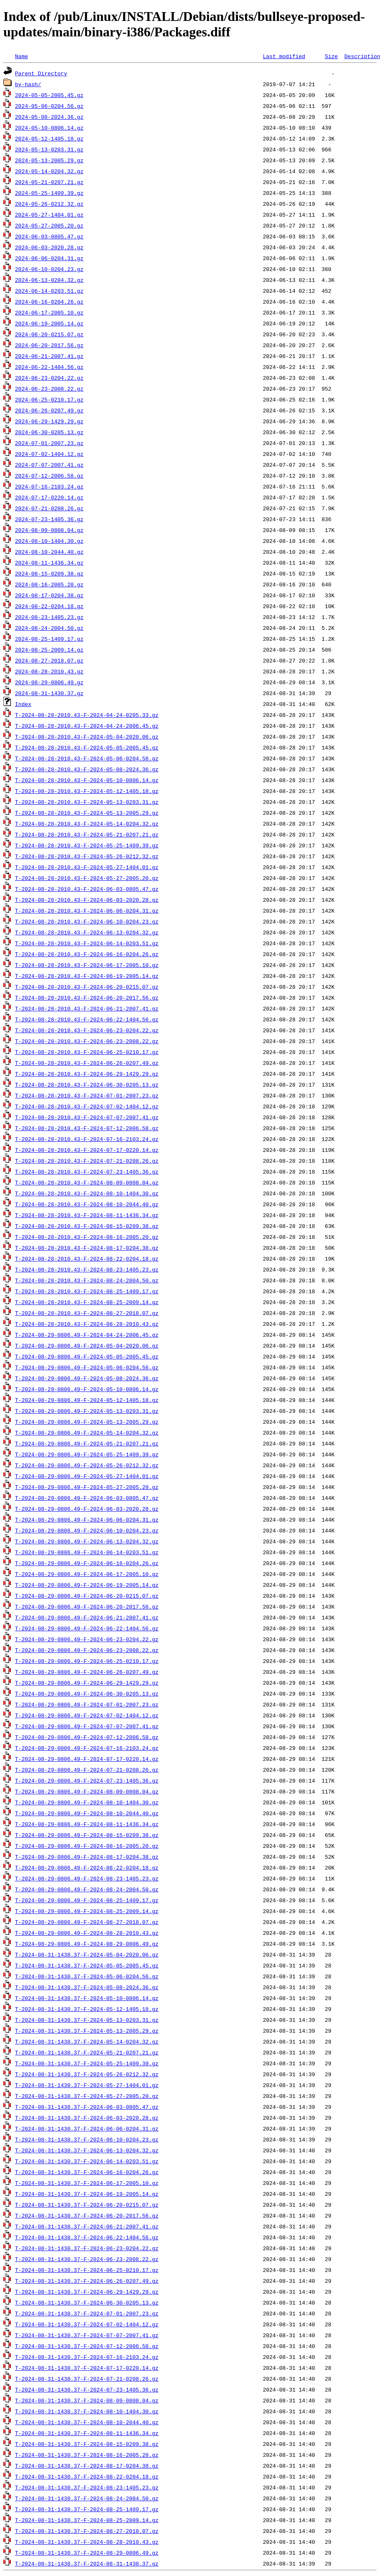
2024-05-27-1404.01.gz (49, 214)
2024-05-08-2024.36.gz (49, 116)
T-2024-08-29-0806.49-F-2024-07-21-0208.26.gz (86, 1769)
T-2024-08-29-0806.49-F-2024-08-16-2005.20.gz (86, 1846)
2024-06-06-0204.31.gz (49, 258)
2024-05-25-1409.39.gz (49, 193)
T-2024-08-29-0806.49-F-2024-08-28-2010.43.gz (86, 1932)
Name (21, 56)
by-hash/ (28, 84)
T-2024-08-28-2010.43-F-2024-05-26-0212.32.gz (86, 856)
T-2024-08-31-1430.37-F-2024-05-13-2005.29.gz (86, 2030)
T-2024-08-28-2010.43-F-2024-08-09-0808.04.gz (86, 1182)
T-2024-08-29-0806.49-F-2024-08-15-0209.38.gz (86, 1835)
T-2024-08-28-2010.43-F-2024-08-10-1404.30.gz (86, 1193)
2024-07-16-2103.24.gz (49, 486)
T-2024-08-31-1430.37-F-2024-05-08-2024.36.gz (86, 1987)
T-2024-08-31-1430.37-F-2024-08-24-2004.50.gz (86, 2498)
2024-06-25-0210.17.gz (49, 399)
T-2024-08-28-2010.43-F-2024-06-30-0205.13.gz (86, 1084)
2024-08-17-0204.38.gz (49, 595)
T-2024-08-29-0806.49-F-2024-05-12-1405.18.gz (86, 1400)
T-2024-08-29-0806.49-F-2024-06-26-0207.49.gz (86, 1672)
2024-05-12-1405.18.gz (49, 138)
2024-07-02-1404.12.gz (49, 454)
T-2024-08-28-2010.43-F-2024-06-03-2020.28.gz (86, 899)
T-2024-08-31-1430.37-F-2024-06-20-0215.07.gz (86, 2204)
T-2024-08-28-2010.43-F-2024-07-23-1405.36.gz (86, 1171)
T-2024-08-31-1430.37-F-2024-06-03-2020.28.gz (86, 2117)
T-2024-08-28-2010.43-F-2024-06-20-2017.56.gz (86, 997)
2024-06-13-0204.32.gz (49, 280)
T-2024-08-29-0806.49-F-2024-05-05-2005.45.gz (86, 1356)
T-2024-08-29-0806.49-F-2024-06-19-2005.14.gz (86, 1585)
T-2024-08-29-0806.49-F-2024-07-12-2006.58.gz (86, 1737)
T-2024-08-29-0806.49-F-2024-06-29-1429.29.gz (86, 1682)
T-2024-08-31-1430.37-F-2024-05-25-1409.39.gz (86, 2063)
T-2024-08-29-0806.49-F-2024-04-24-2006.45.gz (86, 1334)
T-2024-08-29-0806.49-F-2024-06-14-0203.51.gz (86, 1552)
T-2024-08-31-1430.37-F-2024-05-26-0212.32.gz (86, 2074)
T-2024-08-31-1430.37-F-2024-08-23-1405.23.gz (86, 2487)
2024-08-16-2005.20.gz (49, 584)
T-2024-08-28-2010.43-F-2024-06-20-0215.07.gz (86, 986)
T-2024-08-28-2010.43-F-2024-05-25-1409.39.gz (86, 845)
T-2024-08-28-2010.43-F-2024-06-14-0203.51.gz (86, 943)
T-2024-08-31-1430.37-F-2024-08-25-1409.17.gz (86, 2509)
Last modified (284, 56)
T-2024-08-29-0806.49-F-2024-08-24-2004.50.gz (86, 1889)
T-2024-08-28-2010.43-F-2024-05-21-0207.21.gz (86, 834)
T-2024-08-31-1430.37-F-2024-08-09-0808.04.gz (86, 2400)
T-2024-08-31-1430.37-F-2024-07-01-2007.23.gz (86, 2313)
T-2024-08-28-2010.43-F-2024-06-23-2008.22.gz (86, 1041)
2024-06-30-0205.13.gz (49, 432)
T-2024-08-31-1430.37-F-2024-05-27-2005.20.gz (86, 2096)
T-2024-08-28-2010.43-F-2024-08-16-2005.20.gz (86, 1237)
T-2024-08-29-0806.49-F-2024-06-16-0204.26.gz (86, 1563)
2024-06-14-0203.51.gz (49, 290)
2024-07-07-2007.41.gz (49, 464)
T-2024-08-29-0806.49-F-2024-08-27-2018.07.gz (86, 1922)
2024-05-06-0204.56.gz (49, 106)
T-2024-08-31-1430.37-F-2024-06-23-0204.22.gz (86, 2248)
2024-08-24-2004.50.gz (49, 628)
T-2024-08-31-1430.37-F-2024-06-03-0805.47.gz (86, 2106)
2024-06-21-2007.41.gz (49, 356)
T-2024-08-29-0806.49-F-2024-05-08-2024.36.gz (86, 1378)
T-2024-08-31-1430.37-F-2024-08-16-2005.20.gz (86, 2454)
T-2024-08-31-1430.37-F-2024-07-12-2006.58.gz (86, 2346)
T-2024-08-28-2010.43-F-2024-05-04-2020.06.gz (86, 736)
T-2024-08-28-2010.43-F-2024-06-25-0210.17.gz (86, 1052)
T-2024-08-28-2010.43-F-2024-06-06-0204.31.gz (86, 910)
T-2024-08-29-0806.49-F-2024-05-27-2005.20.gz (86, 1487)
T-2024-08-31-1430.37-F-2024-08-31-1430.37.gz (86, 2563)
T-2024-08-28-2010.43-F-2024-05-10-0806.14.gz (86, 780)
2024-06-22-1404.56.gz (49, 367)
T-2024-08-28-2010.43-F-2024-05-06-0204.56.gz (86, 758)
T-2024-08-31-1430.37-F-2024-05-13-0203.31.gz (86, 2019)
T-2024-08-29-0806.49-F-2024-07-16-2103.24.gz (86, 1748)
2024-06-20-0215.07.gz (49, 334)
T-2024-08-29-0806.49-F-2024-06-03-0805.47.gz (86, 1498)
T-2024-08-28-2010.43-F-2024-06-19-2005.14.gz (86, 976)
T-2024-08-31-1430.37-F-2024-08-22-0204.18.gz (86, 2476)
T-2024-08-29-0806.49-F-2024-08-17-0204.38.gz (86, 1856)
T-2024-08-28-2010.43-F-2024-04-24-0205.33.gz (86, 715)
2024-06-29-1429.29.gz (49, 421)
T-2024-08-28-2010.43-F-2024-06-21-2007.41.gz (86, 1008)
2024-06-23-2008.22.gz (49, 388)
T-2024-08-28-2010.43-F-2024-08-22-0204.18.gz (86, 1258)
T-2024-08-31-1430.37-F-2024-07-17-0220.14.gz (86, 2367)
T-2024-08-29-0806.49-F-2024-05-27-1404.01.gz (86, 1476)
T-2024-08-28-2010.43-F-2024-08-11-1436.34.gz (86, 1215)
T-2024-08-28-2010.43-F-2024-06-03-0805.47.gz (86, 889)
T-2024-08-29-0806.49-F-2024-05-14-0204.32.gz (86, 1432)
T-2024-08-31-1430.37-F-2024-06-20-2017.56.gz (86, 2215)
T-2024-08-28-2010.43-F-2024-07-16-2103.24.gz (86, 1139)
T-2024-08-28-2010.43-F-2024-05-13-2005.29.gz (86, 812)
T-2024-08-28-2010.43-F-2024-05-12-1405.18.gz (86, 791)
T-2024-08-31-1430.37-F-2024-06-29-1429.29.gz (86, 2291)
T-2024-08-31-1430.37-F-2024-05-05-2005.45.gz (86, 1965)
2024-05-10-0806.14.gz (49, 127)
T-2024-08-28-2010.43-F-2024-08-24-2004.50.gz (86, 1280)
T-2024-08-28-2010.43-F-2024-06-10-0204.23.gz (86, 921)
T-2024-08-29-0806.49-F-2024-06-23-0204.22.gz (86, 1639)
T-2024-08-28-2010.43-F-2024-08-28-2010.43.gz (86, 1324)
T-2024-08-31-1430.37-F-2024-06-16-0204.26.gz (86, 2172)
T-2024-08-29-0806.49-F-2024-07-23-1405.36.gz (86, 1780)
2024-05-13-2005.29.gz (49, 160)
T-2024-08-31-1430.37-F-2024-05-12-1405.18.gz (86, 2009)
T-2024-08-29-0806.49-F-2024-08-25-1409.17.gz (86, 1900)
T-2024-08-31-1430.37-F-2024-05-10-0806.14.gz (86, 1998)
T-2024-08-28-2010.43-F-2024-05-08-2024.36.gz (86, 769)
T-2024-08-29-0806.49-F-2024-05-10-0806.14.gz (86, 1389)
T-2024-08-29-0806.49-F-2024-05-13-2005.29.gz (86, 1421)
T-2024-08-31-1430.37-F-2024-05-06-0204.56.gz (86, 1976)
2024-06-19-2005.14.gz (49, 323)
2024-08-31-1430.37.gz (49, 693)
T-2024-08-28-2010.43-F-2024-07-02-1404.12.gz (86, 1106)
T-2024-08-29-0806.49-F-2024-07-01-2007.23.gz (86, 1704)
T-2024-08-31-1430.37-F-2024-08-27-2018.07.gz (86, 2531)
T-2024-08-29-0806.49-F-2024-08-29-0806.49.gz (86, 1943)
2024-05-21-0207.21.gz (49, 182)
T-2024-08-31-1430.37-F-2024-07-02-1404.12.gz (86, 2324)
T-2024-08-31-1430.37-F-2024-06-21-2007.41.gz (86, 2226)
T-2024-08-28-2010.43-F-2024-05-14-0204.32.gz (86, 823)
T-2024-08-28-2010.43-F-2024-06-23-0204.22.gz (86, 1030)
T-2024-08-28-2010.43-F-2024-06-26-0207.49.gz (86, 1063)
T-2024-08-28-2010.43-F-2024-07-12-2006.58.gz (86, 1128)
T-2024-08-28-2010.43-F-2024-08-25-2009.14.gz (86, 1302)
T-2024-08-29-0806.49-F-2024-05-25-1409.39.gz (86, 1454)
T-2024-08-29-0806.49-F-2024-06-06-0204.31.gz (86, 1519)
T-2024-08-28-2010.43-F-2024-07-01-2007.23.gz (86, 1095)
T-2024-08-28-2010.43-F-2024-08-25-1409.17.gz (86, 1291)
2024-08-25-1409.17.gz (49, 638)
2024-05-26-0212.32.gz (49, 203)
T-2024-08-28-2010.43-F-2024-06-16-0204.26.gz (86, 954)
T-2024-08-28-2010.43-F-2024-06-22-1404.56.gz (86, 1019)
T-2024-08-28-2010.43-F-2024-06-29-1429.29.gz (86, 1073)
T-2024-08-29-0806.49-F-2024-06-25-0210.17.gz (86, 1661)
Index (23, 704)
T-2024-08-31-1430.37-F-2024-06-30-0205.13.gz (86, 2302)
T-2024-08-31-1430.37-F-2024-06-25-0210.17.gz (86, 2270)
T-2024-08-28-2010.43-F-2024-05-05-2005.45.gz (86, 747)
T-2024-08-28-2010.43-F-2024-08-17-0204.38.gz (86, 1247)
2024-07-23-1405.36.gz (49, 519)
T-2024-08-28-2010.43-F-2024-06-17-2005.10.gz (86, 965)
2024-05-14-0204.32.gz (49, 171)
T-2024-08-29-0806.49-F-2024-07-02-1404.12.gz (86, 1715)
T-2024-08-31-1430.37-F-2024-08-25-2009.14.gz (86, 2520)
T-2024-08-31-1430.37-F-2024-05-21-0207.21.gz (86, 2052)
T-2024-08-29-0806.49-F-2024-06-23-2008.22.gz (86, 1650)
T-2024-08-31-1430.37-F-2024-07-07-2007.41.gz (86, 2335)
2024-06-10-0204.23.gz (49, 269)
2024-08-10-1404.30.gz (49, 541)
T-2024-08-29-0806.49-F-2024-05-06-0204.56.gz (86, 1367)
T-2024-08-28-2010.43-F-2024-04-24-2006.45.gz (86, 725)
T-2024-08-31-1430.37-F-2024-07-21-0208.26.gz (86, 2378)
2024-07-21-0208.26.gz (49, 508)
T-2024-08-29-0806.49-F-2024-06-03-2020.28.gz (86, 1508)
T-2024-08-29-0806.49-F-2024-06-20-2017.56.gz (86, 1606)
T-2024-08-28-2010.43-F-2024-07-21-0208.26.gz (86, 1160)
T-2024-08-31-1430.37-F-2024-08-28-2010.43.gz (86, 2541)
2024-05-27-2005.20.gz (49, 225)
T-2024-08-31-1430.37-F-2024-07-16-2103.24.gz (86, 2357)
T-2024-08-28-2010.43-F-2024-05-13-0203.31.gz (86, 802)
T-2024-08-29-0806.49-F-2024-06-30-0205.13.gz (86, 1693)
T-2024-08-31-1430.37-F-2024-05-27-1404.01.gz (86, 2085)
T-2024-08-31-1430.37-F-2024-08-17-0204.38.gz (86, 2465)
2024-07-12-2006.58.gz (49, 475)
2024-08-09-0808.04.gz (49, 530)
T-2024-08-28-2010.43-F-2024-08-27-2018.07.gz (86, 1313)
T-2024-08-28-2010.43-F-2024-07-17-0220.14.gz (86, 1150)
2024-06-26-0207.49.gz (49, 410)
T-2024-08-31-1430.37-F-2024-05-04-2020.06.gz (86, 1954)
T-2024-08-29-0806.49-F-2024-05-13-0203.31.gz (86, 1411)
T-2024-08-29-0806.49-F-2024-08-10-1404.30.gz (86, 1802)
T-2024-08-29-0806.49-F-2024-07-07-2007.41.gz (86, 1726)
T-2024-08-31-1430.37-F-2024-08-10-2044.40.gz (86, 2422)
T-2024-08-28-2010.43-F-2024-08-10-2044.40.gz (86, 1204)
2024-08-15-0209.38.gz (49, 573)
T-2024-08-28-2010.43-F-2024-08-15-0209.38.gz (86, 1226)
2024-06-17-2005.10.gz (49, 312)
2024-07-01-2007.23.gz (49, 443)
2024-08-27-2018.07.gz (49, 660)
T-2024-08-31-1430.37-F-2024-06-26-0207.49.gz (86, 2280)
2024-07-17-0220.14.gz (49, 497)
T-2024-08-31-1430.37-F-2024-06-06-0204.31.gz (86, 2128)
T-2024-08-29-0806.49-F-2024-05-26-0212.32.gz (86, 1465)
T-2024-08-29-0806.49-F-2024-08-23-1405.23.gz (86, 1878)
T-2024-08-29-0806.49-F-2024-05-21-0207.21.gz (86, 1443)
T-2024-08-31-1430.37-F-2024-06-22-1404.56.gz (86, 2237)
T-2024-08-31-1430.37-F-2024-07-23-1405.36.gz (86, 2389)
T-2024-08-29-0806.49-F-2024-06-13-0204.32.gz (86, 1541)
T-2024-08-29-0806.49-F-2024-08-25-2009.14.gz (86, 1911)
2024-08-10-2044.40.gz (49, 551)
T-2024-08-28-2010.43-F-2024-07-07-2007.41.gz (86, 1117)
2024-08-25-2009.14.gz (49, 649)
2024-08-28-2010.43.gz (49, 671)
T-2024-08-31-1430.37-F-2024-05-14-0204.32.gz (86, 2041)
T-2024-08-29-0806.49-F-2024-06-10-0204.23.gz (86, 1530)
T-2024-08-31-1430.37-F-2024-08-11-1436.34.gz (86, 2433)
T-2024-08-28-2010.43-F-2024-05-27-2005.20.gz (86, 878)
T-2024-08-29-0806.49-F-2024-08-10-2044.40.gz (86, 1813)
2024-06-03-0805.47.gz (49, 236)
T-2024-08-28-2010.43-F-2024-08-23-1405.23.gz (86, 1269)
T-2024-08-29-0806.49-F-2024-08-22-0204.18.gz (86, 1867)
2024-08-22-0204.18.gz (49, 606)
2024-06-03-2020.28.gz (49, 247)
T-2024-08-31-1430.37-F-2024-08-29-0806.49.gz (86, 2552)
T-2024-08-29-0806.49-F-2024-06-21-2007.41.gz (86, 1617)
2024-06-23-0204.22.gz (49, 377)
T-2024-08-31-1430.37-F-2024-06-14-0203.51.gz (86, 2161)
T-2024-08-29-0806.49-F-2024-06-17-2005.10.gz (86, 1574)
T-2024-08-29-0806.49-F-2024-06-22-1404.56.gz (86, 1628)
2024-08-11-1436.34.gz (49, 562)
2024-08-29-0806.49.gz (49, 682)
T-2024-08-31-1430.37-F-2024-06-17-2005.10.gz (86, 2183)
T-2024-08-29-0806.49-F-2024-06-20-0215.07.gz (86, 1595)
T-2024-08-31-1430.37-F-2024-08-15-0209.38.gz (86, 2444)
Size (331, 56)
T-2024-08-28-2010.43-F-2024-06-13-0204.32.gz (86, 932)
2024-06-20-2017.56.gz (49, 345)
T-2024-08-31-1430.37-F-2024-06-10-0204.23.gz (86, 2139)
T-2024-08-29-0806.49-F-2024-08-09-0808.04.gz (86, 1791)
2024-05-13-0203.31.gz (49, 149)
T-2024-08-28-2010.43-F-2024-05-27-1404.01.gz (86, 867)
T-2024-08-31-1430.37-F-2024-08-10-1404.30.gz (86, 2411)
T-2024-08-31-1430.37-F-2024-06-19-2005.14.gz (86, 2193)
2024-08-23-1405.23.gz (49, 617)
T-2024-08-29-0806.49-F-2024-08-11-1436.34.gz (86, 1824)
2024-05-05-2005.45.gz (49, 95)
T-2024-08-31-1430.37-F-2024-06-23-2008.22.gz (86, 2259)
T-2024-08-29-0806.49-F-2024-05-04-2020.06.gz (86, 1345)
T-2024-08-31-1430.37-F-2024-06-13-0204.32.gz (86, 2150)
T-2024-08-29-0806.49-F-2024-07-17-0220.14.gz (86, 1759)
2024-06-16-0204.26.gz (49, 301)
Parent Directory (41, 73)
